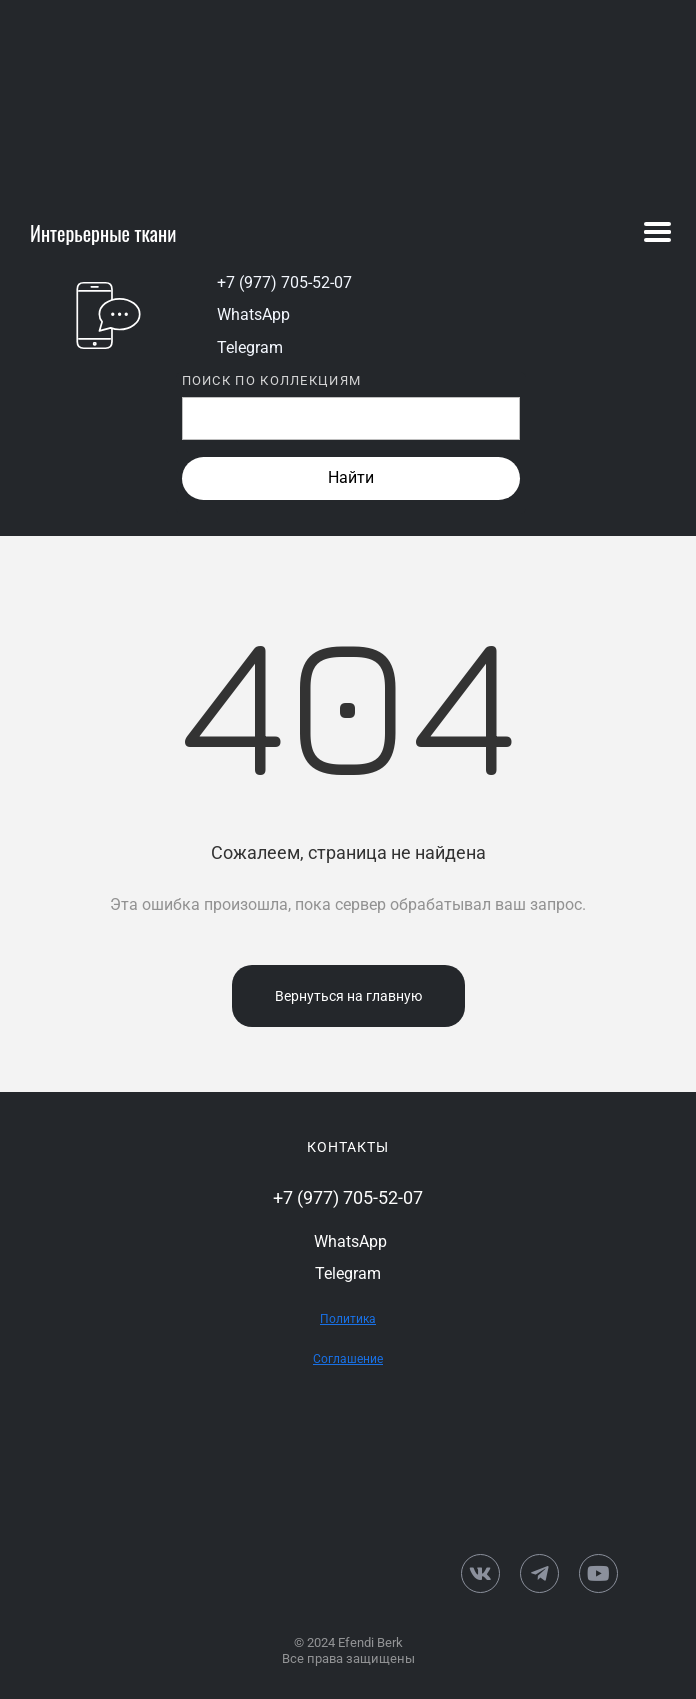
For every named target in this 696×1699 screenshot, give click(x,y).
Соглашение (348, 1359)
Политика (348, 1319)
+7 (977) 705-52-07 (284, 282)
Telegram (250, 347)
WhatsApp (253, 314)
